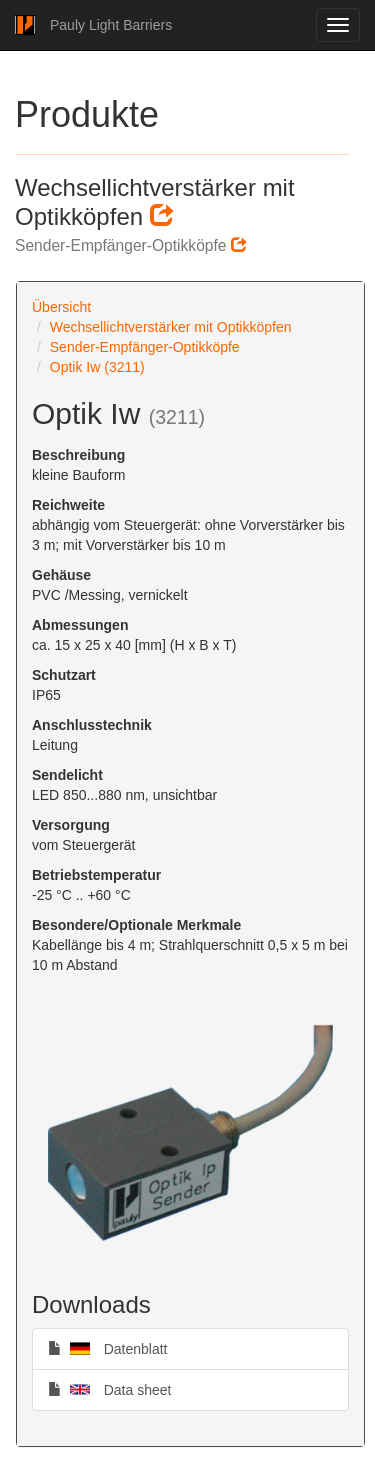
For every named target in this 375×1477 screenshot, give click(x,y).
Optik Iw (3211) (97, 367)
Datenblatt (108, 1348)
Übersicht (61, 307)
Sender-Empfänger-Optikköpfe (145, 347)
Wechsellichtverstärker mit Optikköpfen (171, 327)
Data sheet (109, 1389)
